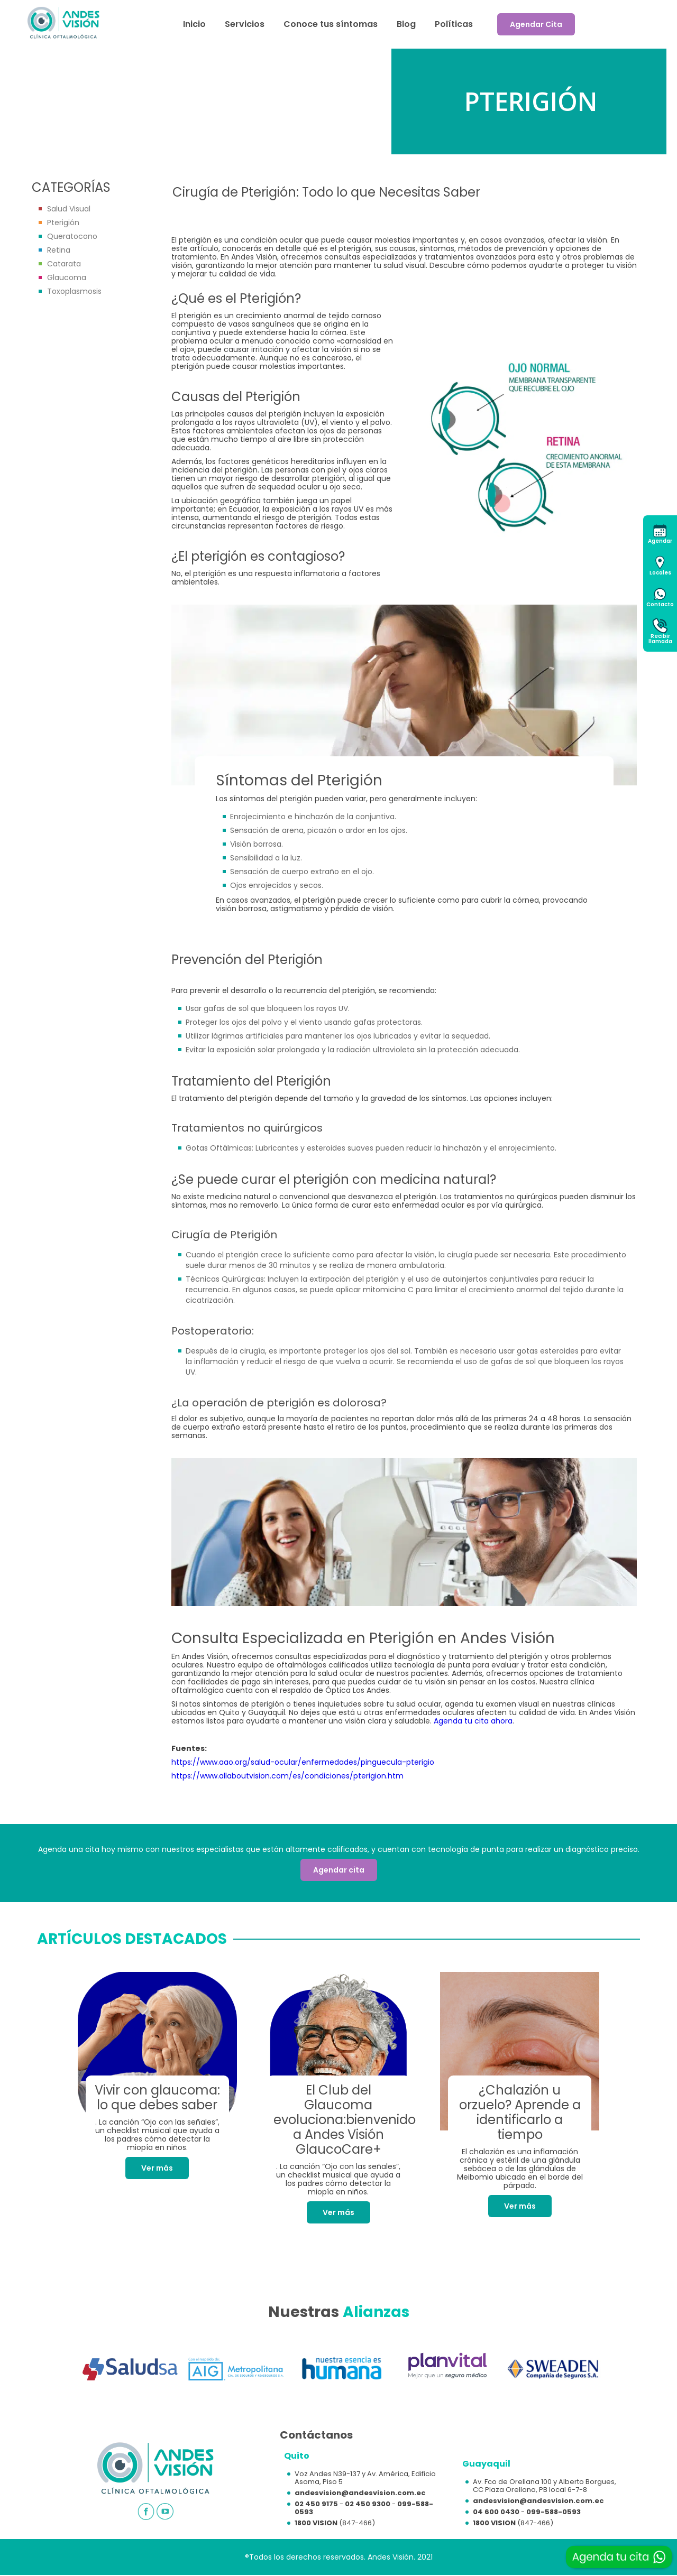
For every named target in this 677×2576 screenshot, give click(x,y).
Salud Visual (68, 208)
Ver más (157, 2168)
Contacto (660, 604)
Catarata (64, 263)
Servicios (244, 24)
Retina (58, 250)
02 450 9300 (367, 2504)
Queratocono (72, 236)
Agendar (660, 541)
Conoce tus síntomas (330, 24)
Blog (406, 24)
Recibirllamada (660, 638)
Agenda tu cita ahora (473, 1721)
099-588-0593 (553, 2512)
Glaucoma (66, 277)
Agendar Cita (536, 24)
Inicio (194, 24)
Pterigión (63, 222)
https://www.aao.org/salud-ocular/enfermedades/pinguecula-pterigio (302, 1762)
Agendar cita (338, 1870)
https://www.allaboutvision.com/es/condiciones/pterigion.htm (287, 1776)
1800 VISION (316, 2523)
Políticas (454, 24)
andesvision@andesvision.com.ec (360, 2493)
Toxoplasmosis (74, 291)
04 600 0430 (496, 2512)
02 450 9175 (316, 2504)
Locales (660, 573)
